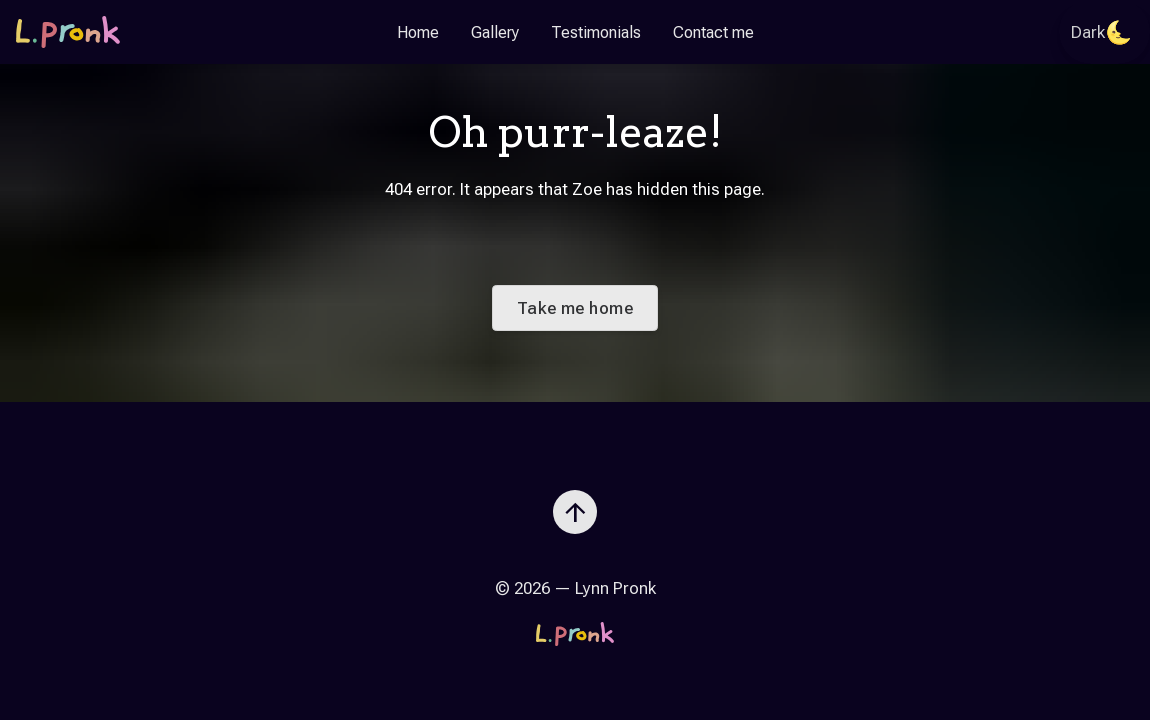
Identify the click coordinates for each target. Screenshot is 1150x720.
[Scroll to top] (575, 504)
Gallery (495, 32)
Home (418, 32)
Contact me (713, 32)
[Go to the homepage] (68, 32)
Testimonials (596, 32)
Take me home (575, 308)
